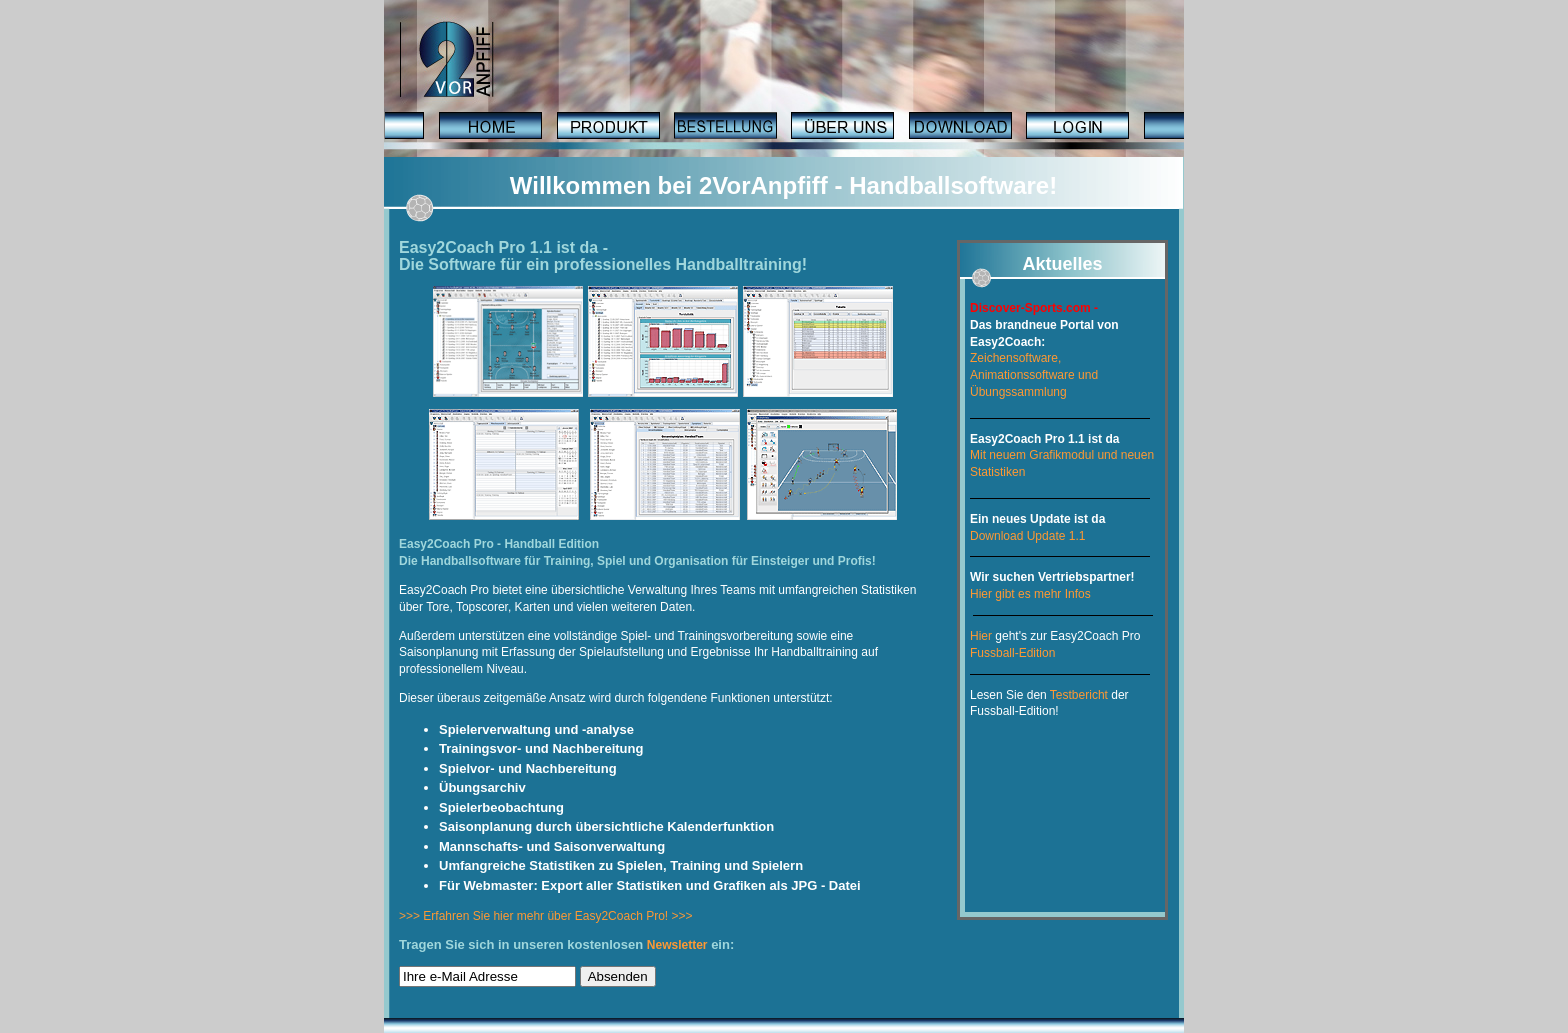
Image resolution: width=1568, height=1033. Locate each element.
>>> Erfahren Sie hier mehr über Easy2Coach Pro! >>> (546, 916)
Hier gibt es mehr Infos (1030, 594)
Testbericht (1079, 695)
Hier (981, 636)
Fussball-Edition (1012, 653)
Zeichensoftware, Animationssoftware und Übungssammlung (1034, 375)
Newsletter (677, 945)
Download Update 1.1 (1027, 536)
